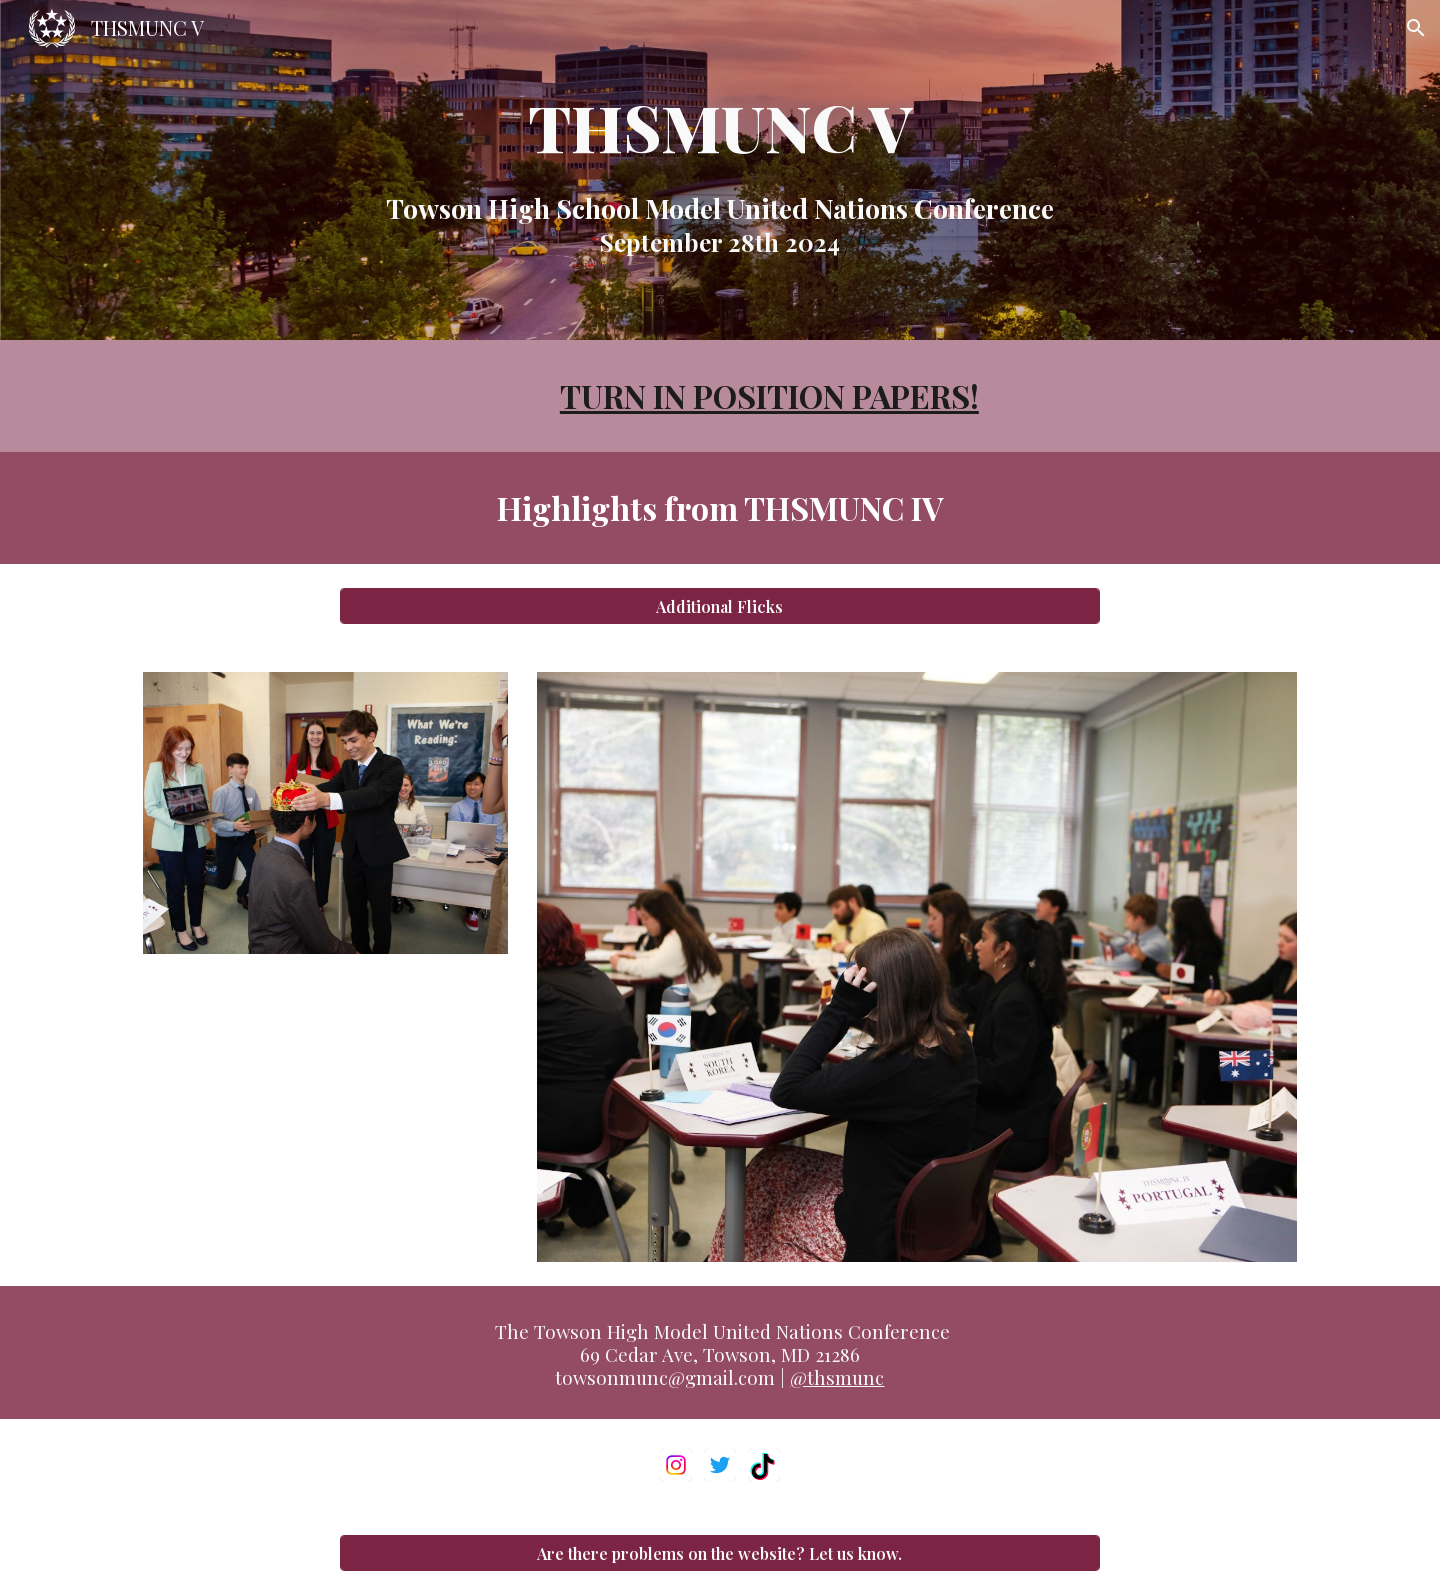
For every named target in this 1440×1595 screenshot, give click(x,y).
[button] (1416, 28)
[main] (719, 169)
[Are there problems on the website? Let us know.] (720, 1553)
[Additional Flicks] (720, 606)
